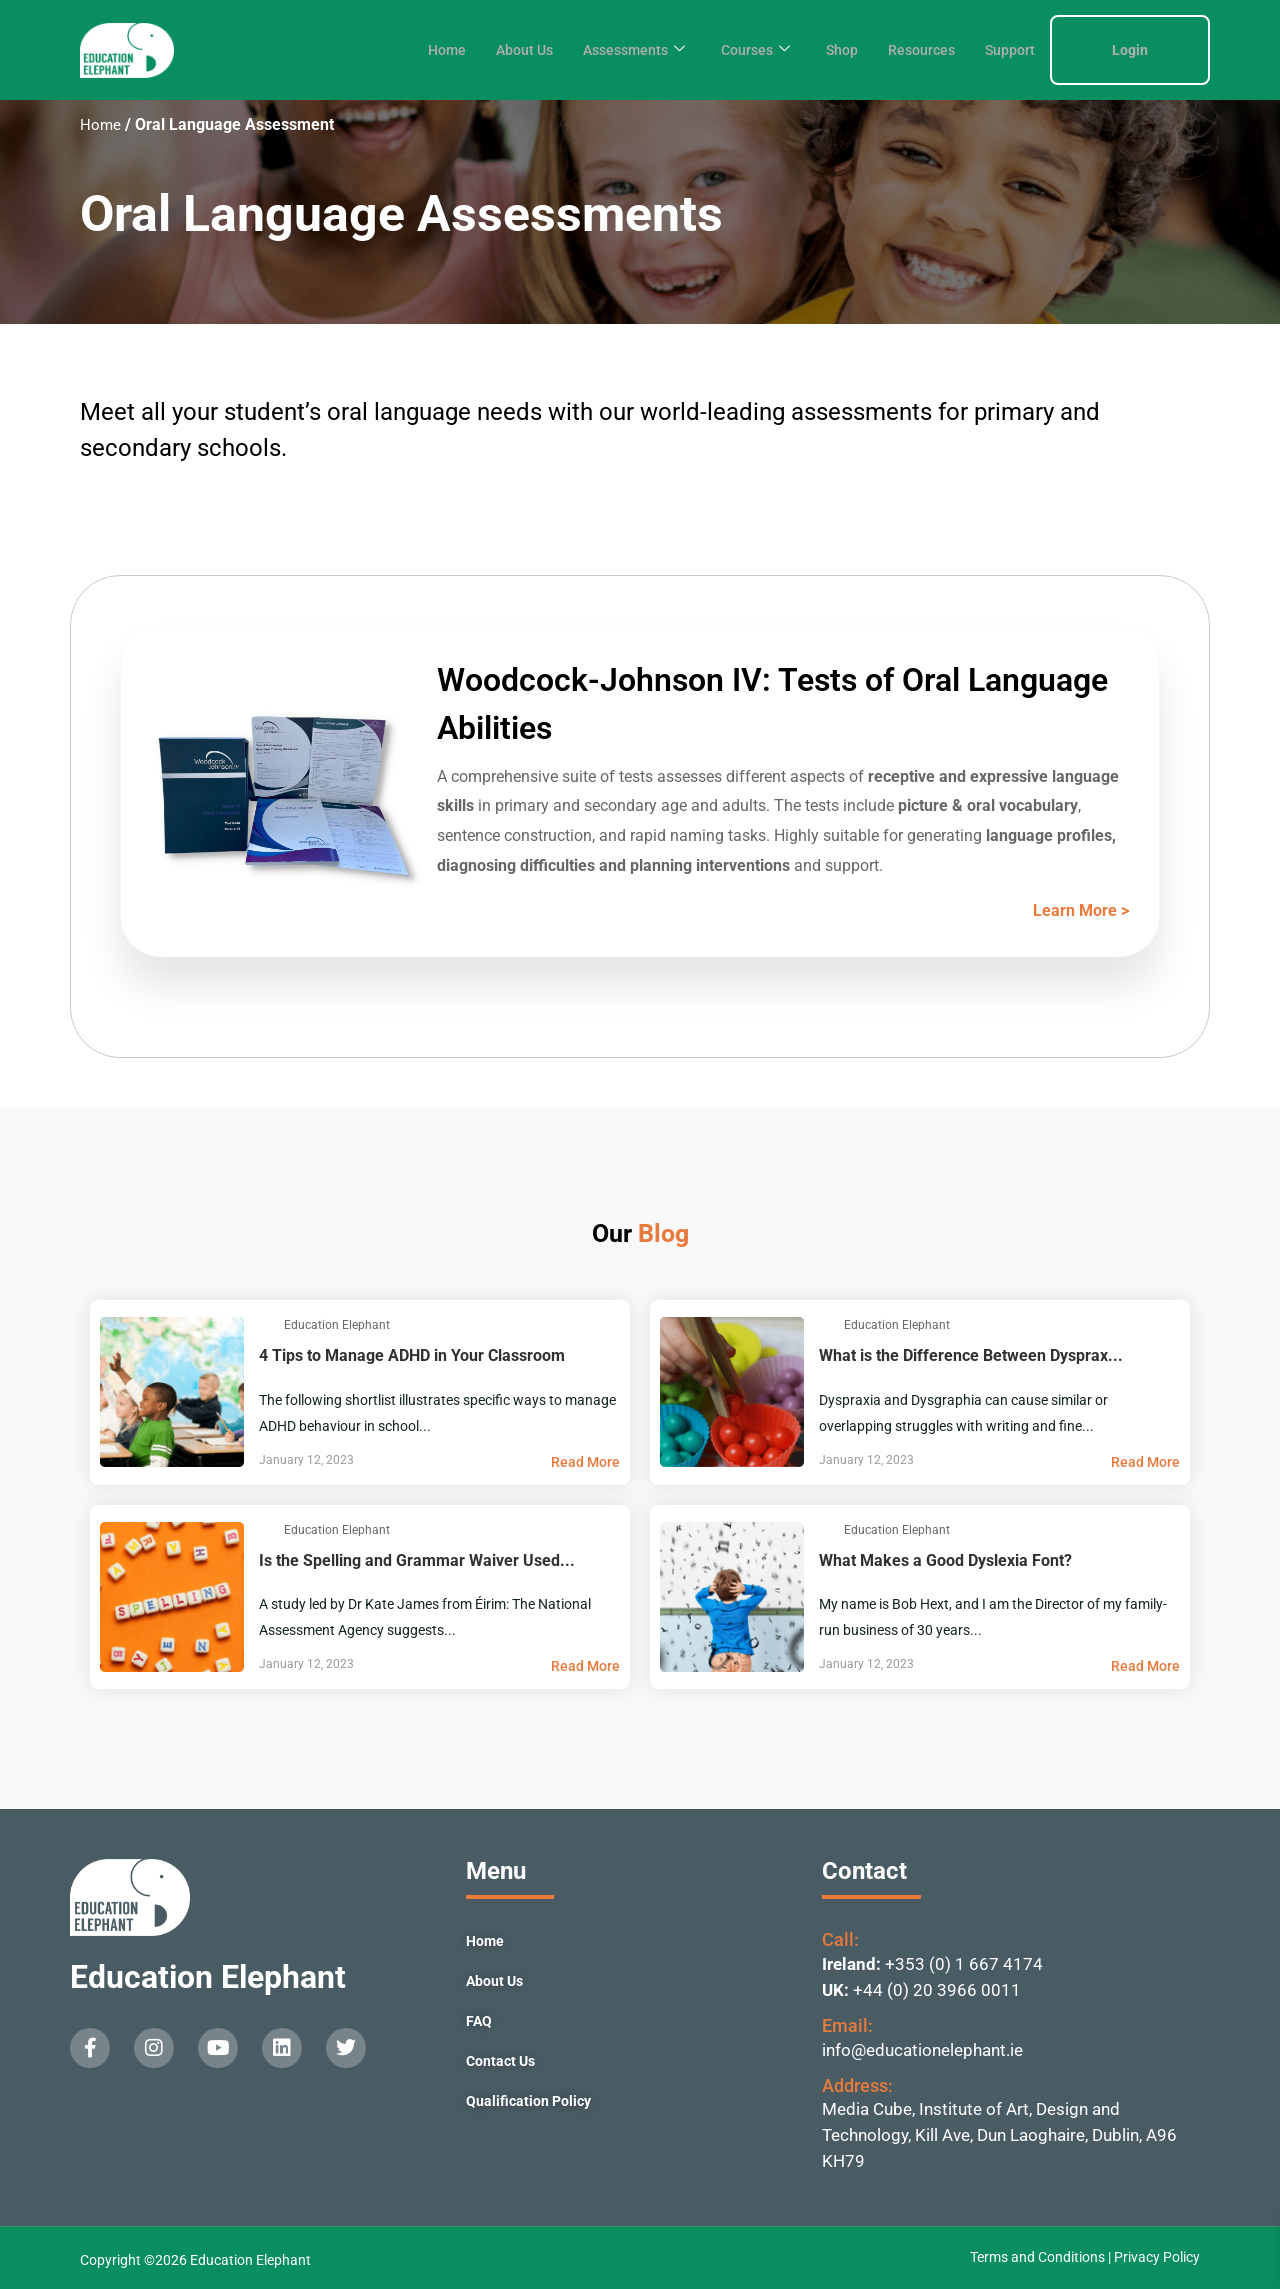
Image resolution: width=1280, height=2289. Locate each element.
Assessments (617, 50)
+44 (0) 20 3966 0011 (937, 1990)
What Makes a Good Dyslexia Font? (999, 1542)
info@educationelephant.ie (922, 2050)
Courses (744, 50)
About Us (502, 49)
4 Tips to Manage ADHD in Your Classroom (439, 1337)
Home (420, 49)
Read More (585, 1462)
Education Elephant (208, 1977)
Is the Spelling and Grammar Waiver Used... (439, 1542)
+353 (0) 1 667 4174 (964, 1964)
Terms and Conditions (1039, 2257)
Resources (916, 49)
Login (1129, 49)
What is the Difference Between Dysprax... (999, 1337)
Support (1008, 49)
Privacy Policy (1157, 2257)
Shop (834, 49)
